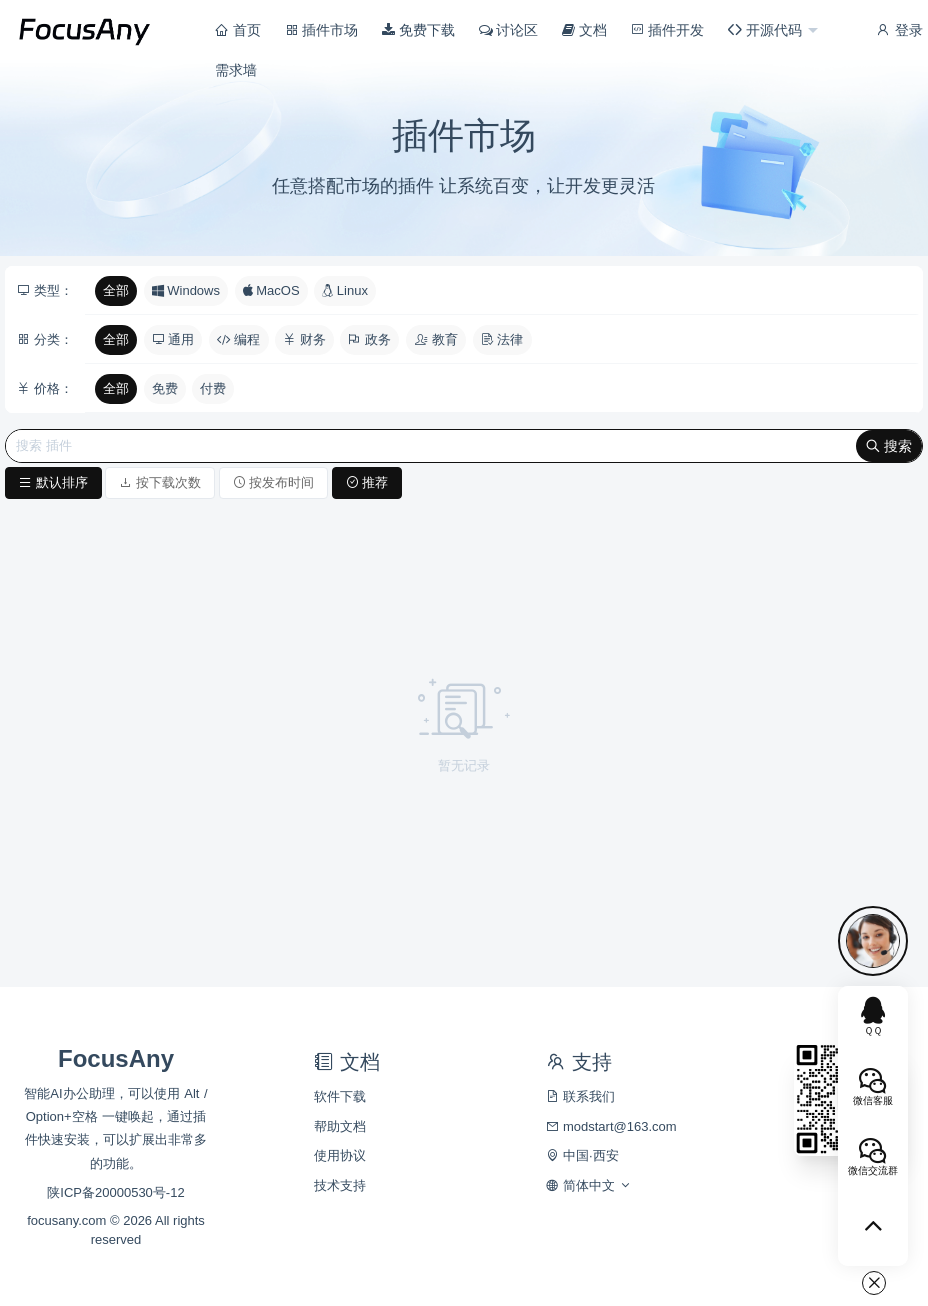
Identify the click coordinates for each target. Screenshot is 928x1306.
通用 (173, 339)
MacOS (271, 290)
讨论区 (509, 30)
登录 (899, 30)
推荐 (367, 482)
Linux (345, 290)
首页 (238, 30)
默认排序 (53, 482)
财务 (304, 339)
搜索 (889, 446)
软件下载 (340, 1096)
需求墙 (236, 70)
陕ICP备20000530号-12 (115, 1192)
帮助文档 (340, 1126)
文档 (584, 30)
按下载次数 (160, 482)
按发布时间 (274, 482)
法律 (502, 339)
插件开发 (668, 30)
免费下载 (418, 30)
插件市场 (322, 30)
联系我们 (580, 1096)
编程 (239, 339)
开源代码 (767, 30)
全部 (116, 290)
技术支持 (340, 1185)
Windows (186, 290)
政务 (369, 339)
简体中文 (588, 1185)
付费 (213, 388)
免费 (165, 388)
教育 (436, 339)
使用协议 (340, 1155)
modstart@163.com (611, 1126)
